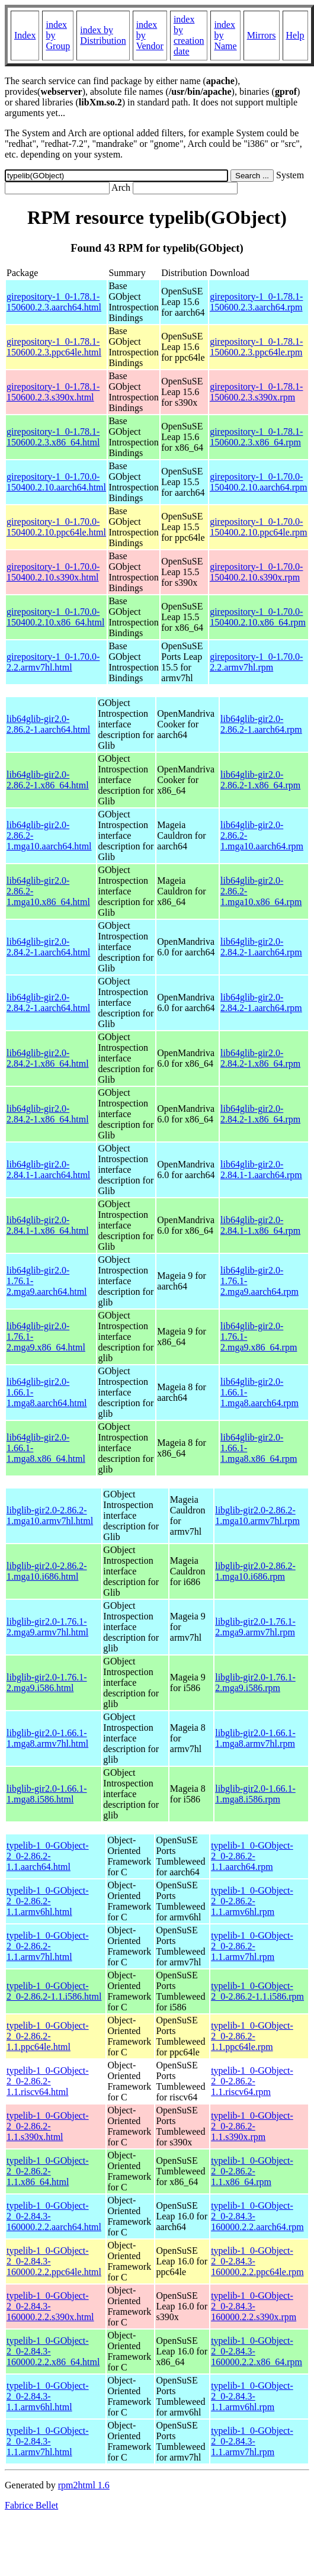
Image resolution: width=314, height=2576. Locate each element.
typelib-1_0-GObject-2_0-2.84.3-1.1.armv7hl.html (48, 2441)
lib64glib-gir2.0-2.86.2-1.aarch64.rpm (261, 724)
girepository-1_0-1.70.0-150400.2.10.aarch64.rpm (258, 481)
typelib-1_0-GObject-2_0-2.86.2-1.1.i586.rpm (257, 1991)
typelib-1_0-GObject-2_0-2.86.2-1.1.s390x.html (48, 2126)
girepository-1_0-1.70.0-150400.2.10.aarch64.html (56, 481)
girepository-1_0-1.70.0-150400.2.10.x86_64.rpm (258, 617)
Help (295, 35)
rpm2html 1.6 (84, 2485)
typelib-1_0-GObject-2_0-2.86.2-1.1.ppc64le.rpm (252, 2036)
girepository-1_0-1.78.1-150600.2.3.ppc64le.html (54, 346)
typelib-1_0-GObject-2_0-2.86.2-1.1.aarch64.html (48, 1856)
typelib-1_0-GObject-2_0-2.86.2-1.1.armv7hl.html (48, 1946)
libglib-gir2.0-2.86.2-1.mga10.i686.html (47, 1571)
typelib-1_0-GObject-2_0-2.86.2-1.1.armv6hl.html (48, 1901)
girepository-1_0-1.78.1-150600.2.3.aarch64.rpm (256, 301)
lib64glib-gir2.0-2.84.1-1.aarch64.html (48, 1169)
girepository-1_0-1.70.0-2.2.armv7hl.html (53, 662)
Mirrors (261, 35)
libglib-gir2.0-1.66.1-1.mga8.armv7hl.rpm (255, 1738)
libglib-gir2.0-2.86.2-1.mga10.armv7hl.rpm (257, 1515)
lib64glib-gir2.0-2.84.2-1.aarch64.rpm (261, 946)
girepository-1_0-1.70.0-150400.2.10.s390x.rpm (256, 572)
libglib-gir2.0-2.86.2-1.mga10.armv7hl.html (50, 1515)
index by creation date (189, 35)
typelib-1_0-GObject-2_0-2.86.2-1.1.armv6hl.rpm (252, 1901)
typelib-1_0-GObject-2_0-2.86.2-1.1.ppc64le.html (48, 2036)
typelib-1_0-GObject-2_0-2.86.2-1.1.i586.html (54, 1991)
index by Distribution (103, 35)
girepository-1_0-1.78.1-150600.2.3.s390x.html (53, 391)
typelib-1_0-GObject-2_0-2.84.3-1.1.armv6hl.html (48, 2396)
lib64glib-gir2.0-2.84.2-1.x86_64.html (48, 1058)
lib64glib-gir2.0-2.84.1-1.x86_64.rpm (260, 1225)
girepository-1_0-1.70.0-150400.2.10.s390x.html (53, 572)
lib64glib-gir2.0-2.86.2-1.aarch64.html (48, 724)
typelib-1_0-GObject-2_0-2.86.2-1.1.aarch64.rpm (252, 1856)
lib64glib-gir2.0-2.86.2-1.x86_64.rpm (260, 779)
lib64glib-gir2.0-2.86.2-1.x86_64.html (48, 779)
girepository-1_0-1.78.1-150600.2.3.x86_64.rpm (256, 436)
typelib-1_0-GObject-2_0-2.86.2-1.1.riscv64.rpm (252, 2081)
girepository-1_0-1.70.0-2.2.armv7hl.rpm (256, 662)
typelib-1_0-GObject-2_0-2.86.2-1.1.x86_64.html (48, 2171)
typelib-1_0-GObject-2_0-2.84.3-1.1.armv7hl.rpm (252, 2441)
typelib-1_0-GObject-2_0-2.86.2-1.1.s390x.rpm (252, 2126)
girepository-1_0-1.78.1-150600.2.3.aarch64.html (54, 301)
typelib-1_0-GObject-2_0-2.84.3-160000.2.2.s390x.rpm (253, 2306)
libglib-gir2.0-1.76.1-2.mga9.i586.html (47, 1682)
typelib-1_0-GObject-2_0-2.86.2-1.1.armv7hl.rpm (252, 1946)
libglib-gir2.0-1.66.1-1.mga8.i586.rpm (255, 1793)
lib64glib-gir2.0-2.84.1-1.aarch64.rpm (261, 1169)
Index (25, 35)
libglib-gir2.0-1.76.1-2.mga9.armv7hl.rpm (255, 1626)
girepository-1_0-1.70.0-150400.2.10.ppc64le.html (56, 527)
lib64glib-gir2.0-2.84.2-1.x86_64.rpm (260, 1058)
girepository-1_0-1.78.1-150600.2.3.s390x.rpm (256, 391)
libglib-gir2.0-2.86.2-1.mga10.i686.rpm (255, 1571)
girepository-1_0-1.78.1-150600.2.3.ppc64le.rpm (256, 346)
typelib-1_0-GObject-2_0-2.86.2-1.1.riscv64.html (48, 2081)
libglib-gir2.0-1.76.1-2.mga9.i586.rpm (255, 1682)
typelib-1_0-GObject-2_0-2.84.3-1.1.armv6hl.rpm (252, 2396)
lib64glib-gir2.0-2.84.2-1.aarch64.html (48, 946)
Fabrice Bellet (31, 2505)
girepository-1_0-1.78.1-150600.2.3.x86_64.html (53, 436)
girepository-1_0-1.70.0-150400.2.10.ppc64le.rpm (258, 527)
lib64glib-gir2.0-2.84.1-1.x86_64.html (48, 1225)
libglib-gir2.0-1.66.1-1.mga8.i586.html (47, 1793)
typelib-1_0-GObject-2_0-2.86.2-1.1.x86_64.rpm (252, 2171)
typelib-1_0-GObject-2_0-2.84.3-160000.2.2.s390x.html (50, 2306)
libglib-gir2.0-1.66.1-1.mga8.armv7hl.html (47, 1738)
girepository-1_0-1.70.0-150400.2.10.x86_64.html (55, 617)
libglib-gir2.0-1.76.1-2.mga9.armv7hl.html (47, 1626)
